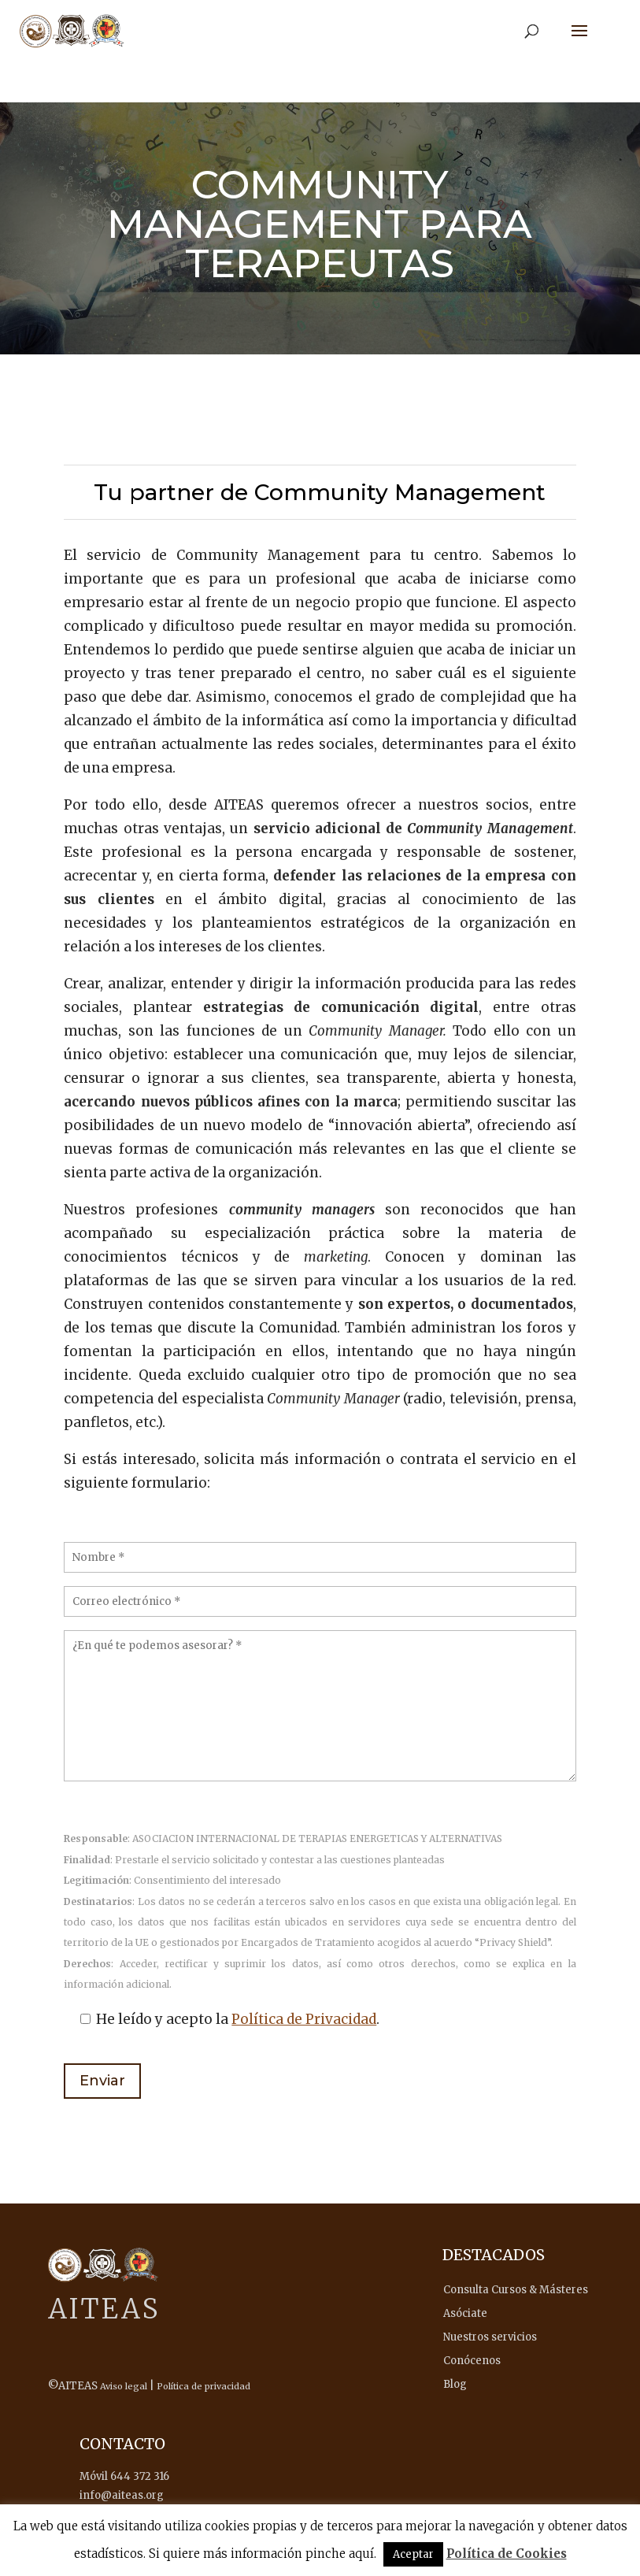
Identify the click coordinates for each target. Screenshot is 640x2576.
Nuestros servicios (490, 2337)
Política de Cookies (506, 2553)
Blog (455, 2384)
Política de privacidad (203, 2386)
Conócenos (472, 2360)
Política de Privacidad (303, 2019)
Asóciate (465, 2313)
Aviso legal (123, 2386)
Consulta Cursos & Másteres (515, 2289)
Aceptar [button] (413, 2554)
